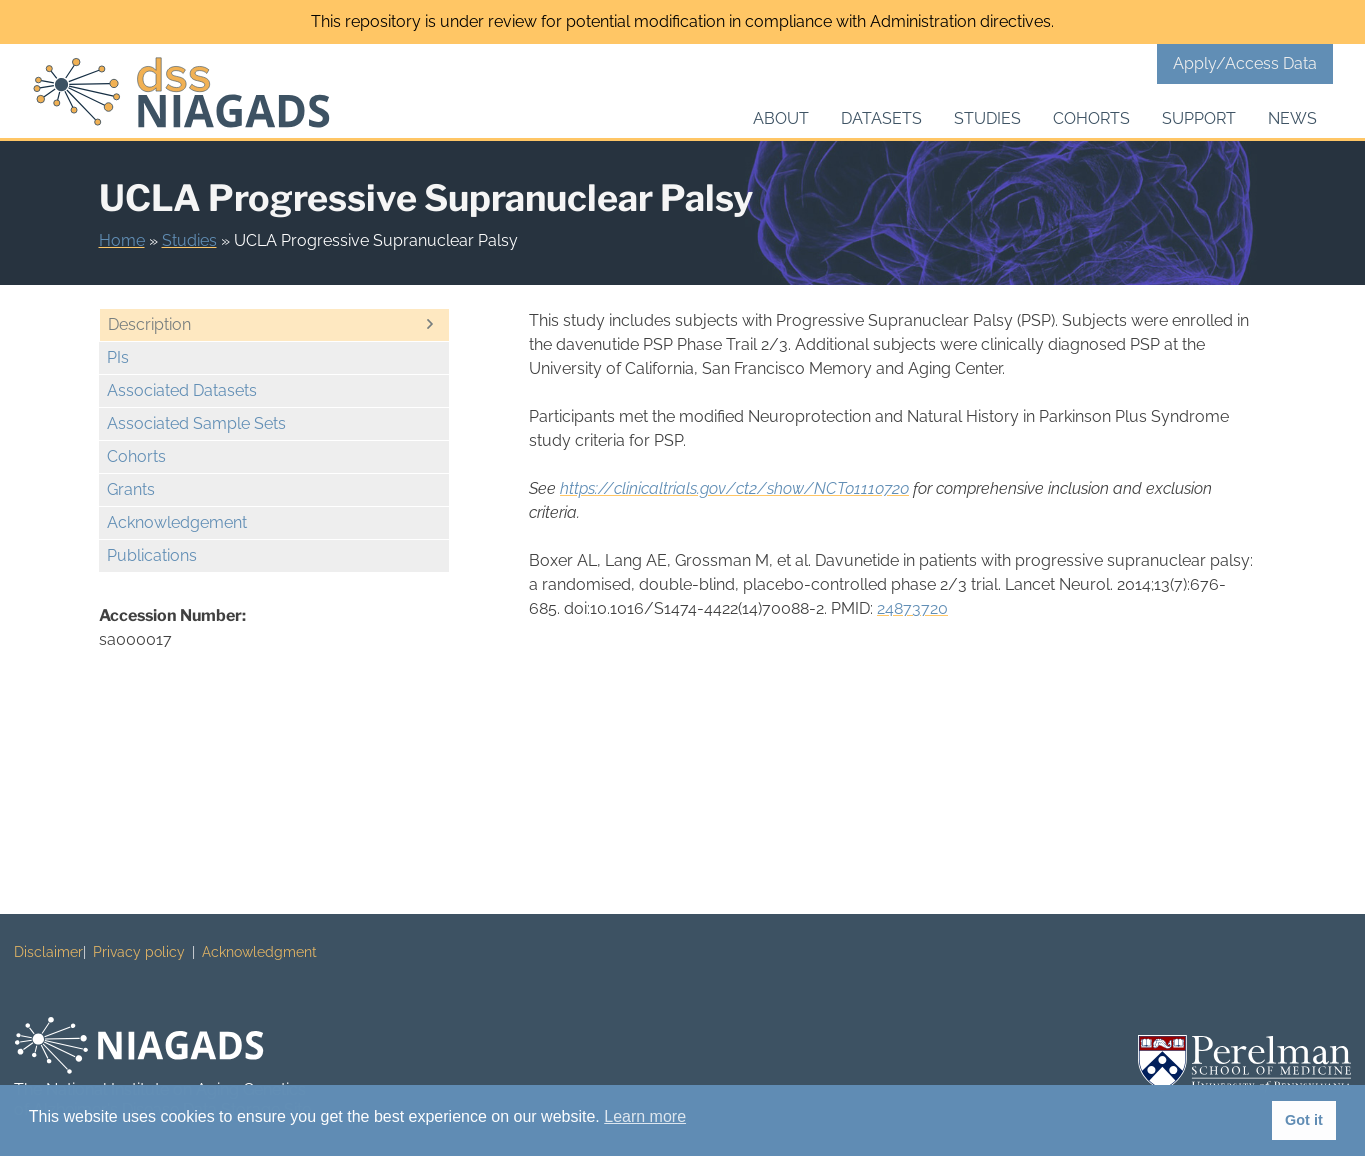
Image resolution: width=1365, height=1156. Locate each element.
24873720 (912, 608)
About (781, 118)
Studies (987, 118)
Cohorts (1091, 118)
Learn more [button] (645, 1116)
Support (1199, 118)
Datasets (881, 118)
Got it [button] (1304, 1120)
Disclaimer (48, 952)
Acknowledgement (177, 522)
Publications (152, 555)
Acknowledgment (259, 952)
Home (122, 240)
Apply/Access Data (1245, 63)
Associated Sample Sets (196, 423)
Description (149, 324)
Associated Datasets (182, 390)
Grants (131, 489)
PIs (118, 357)
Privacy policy (139, 952)
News (1292, 118)
